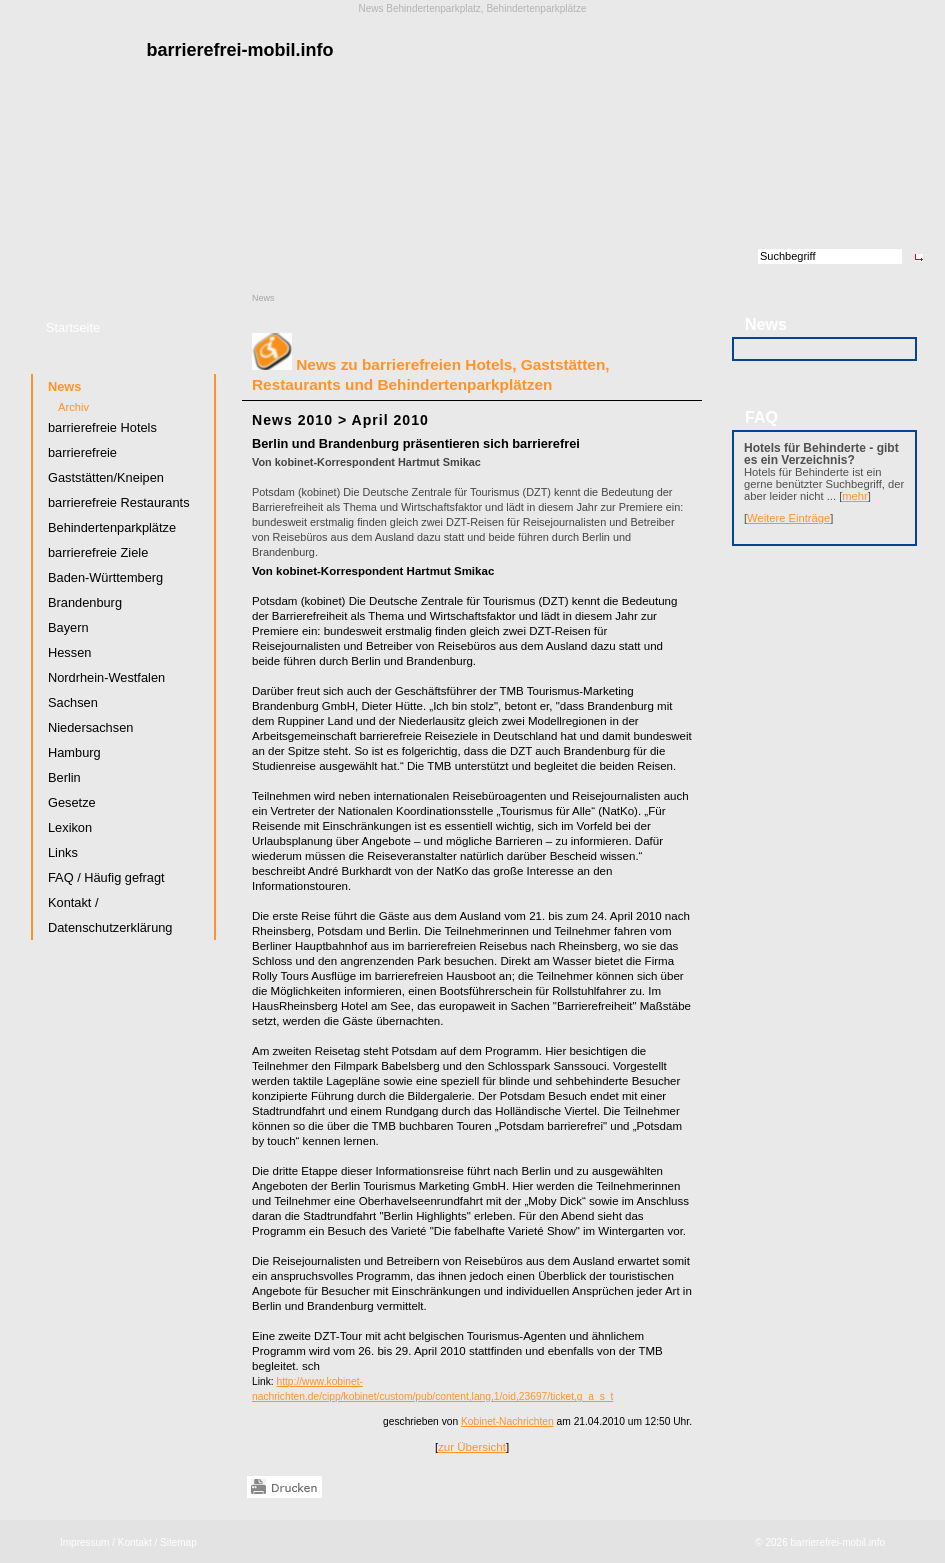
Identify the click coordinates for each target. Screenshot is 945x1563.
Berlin (64, 777)
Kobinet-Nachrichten (507, 1421)
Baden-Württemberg (105, 577)
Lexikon (70, 827)
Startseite (73, 327)
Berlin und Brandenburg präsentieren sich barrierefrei (416, 443)
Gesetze (72, 802)
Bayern (68, 627)
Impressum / (87, 1542)
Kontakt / (137, 1542)
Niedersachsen (90, 727)
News (263, 298)
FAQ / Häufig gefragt (106, 877)
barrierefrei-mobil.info (838, 1542)
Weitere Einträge (788, 518)
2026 (776, 1542)
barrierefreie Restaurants (119, 502)
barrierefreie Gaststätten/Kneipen (106, 465)
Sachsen (73, 702)
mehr (855, 496)
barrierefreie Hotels (102, 427)
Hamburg (74, 752)
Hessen (69, 652)
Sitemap (178, 1542)
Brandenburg (85, 602)
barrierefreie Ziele (98, 552)
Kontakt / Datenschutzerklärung (110, 915)
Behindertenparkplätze (112, 527)
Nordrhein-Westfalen (106, 677)
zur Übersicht (472, 1447)
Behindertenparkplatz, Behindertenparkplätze (486, 8)
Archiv (73, 407)
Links (63, 852)
